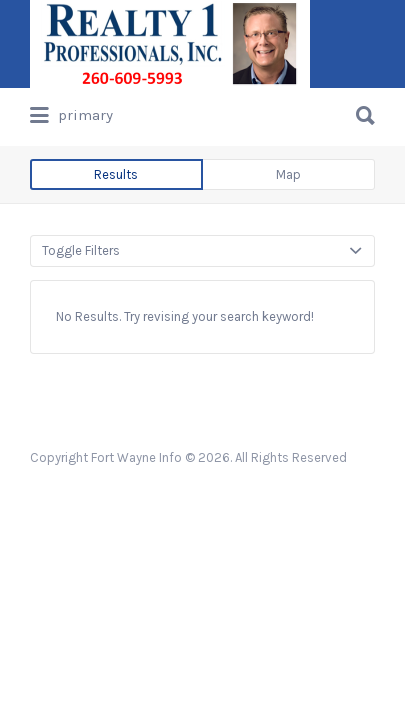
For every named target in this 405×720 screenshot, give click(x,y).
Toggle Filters (81, 250)
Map (288, 174)
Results (116, 174)
